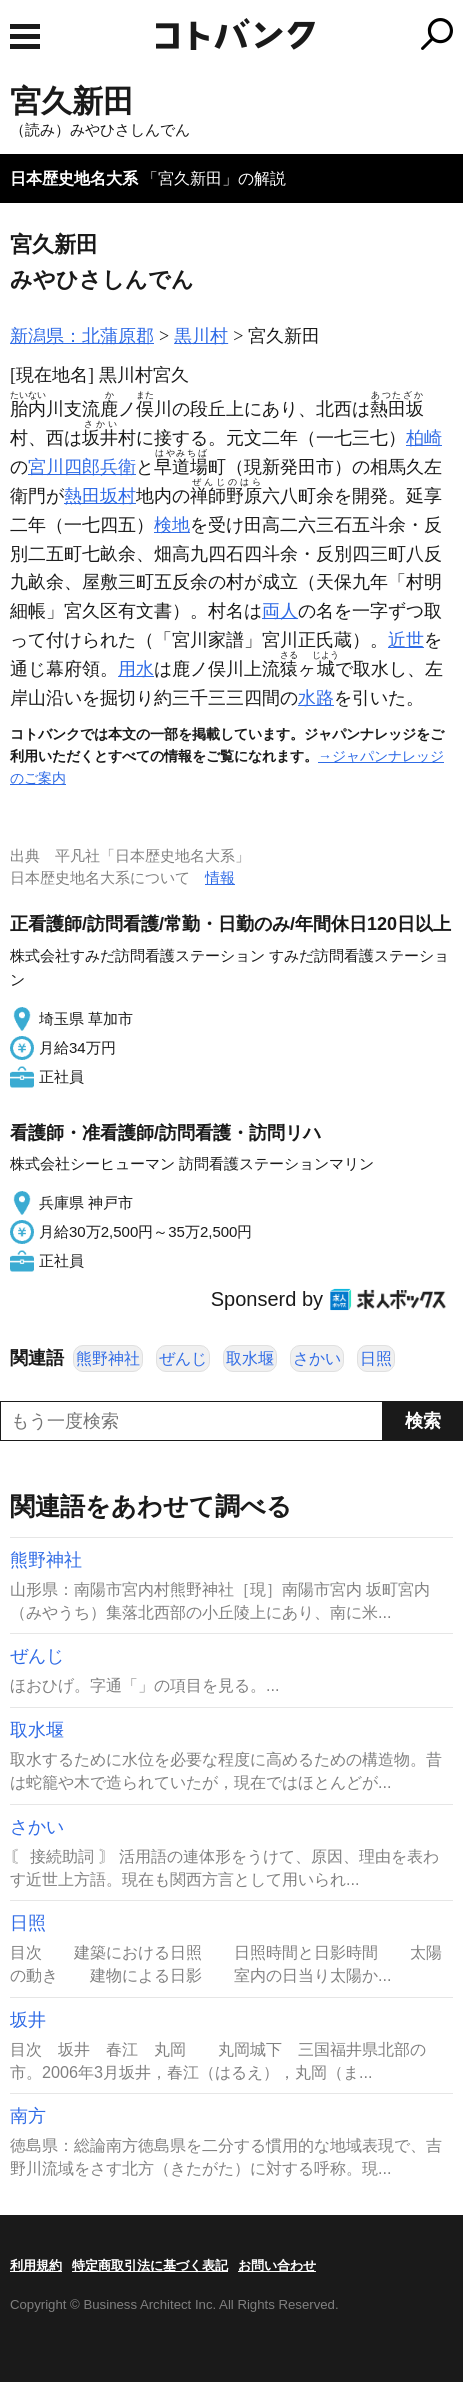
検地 (172, 525)
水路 (316, 698)
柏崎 (424, 438)
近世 (406, 640)
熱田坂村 (100, 496)
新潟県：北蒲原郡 (82, 336)
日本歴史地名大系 (74, 178)
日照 (376, 1358)
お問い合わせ (277, 2265)
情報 (220, 877)
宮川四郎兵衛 (82, 467)
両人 (280, 611)
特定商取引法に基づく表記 (150, 2265)
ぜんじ (183, 1358)
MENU (25, 36)
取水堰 (250, 1358)
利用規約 (36, 2265)
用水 (136, 669)
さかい (317, 1358)
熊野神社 (108, 1358)
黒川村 (201, 336)
